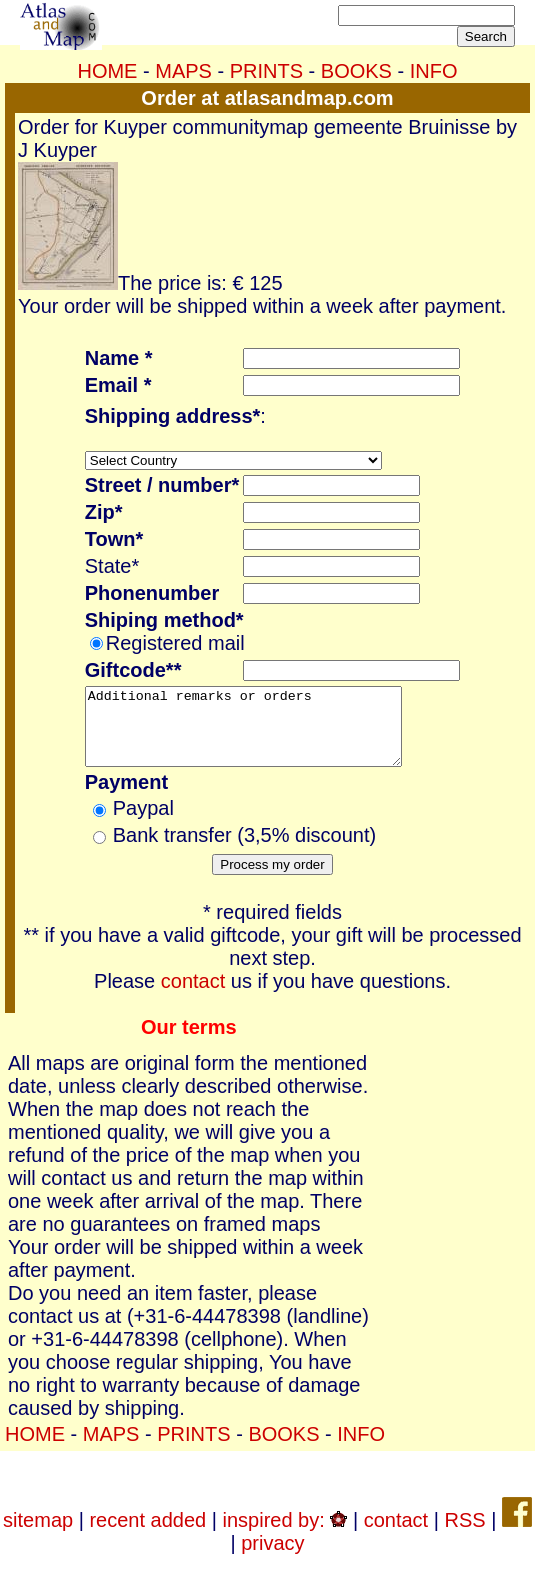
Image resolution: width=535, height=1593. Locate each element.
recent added (147, 1535)
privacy (272, 1558)
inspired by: (285, 1535)
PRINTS (266, 71)
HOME (107, 71)
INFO (434, 71)
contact (193, 996)
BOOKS (356, 71)
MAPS (183, 71)
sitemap (38, 1535)
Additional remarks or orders (262, 734)
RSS (464, 1535)
